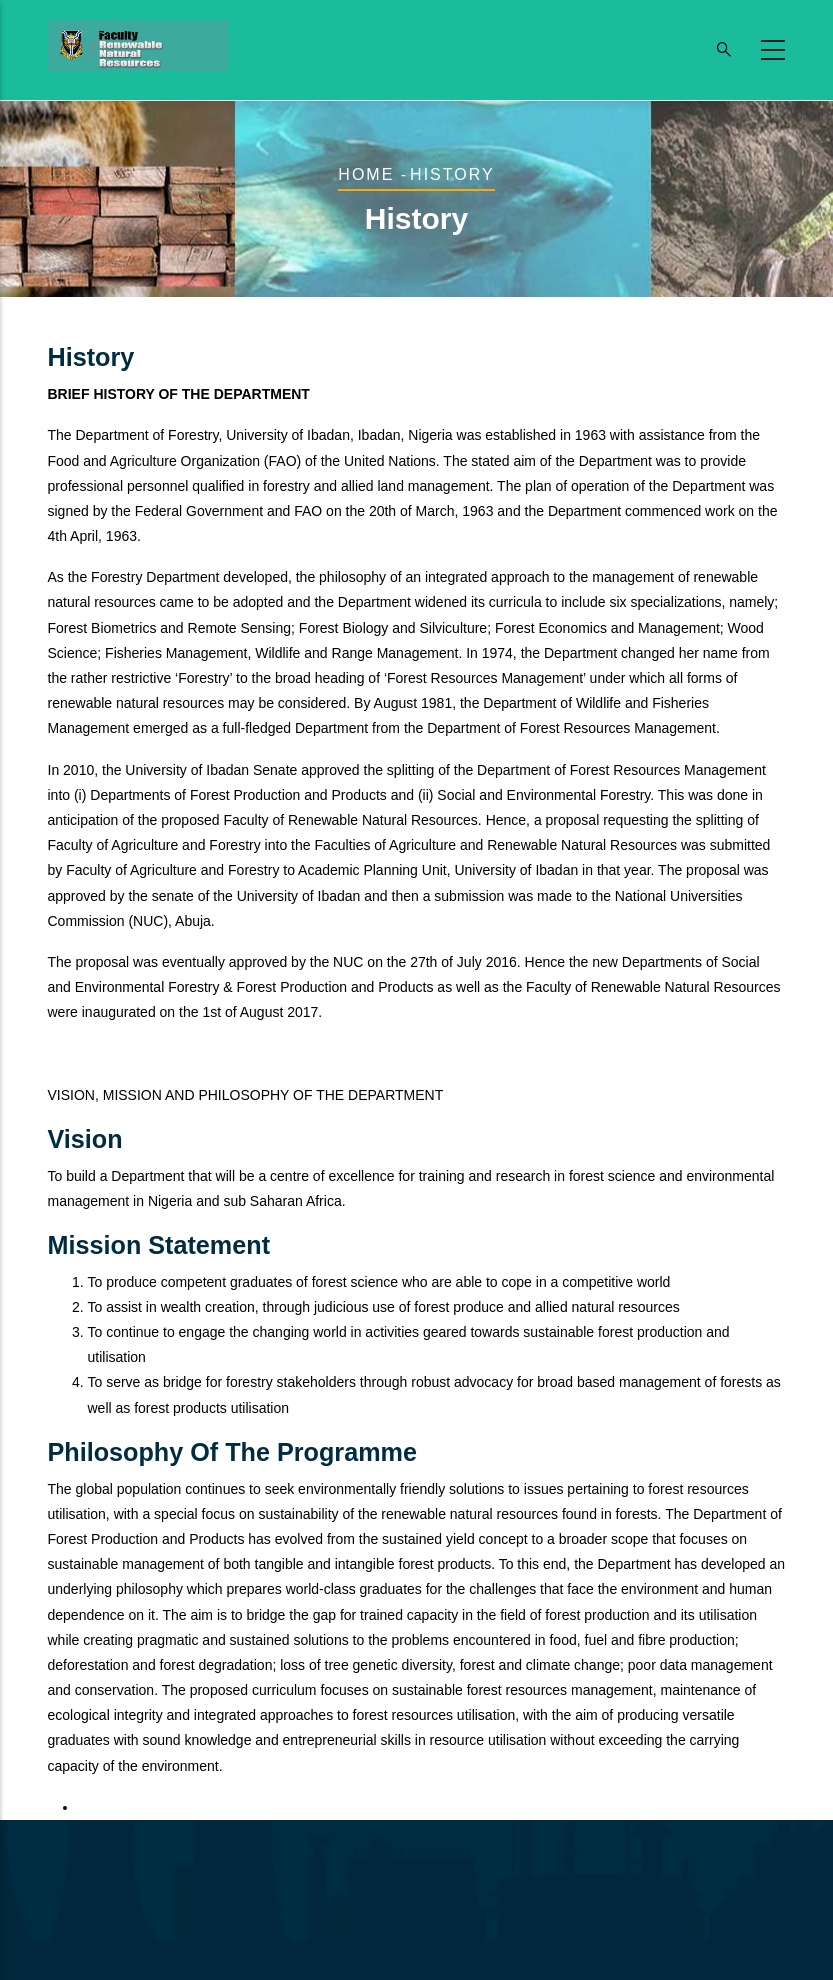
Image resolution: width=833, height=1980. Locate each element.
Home (366, 174)
